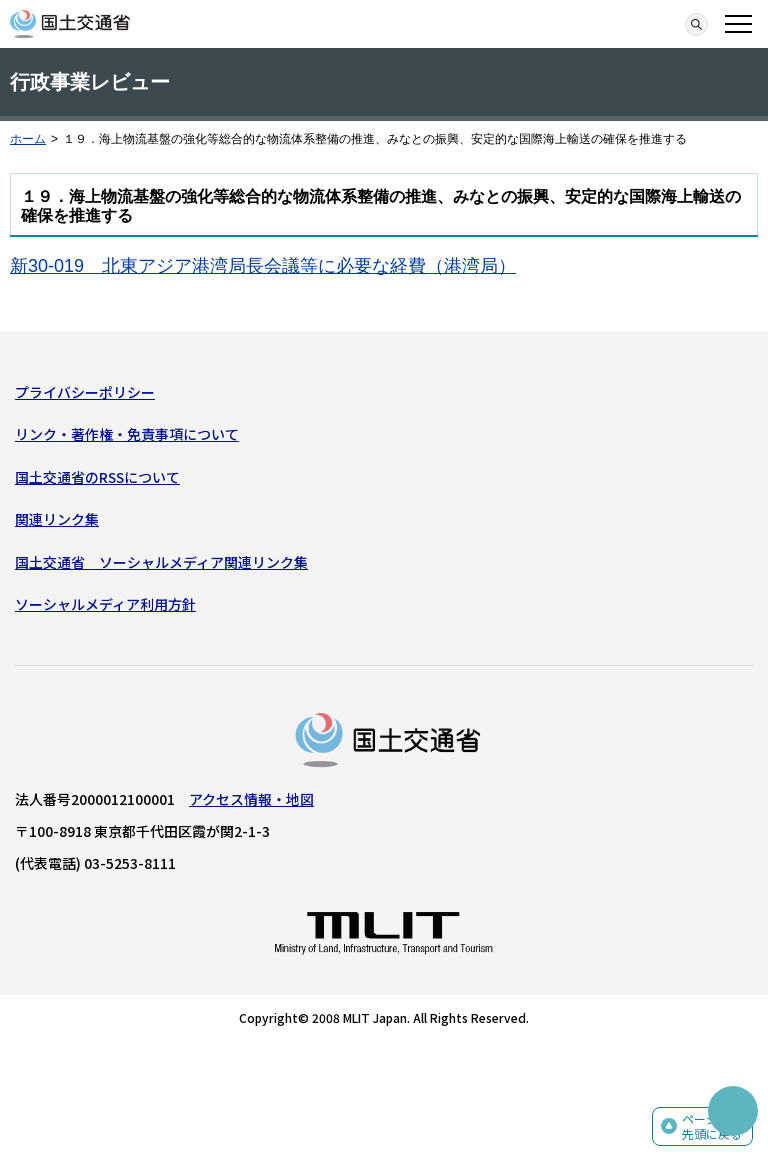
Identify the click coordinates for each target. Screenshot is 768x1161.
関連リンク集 (57, 519)
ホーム (28, 139)
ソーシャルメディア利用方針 (105, 604)
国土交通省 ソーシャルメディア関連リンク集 (161, 562)
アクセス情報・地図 (251, 799)
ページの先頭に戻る (712, 1126)
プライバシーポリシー (85, 392)
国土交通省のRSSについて (97, 477)
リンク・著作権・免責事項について (127, 434)
